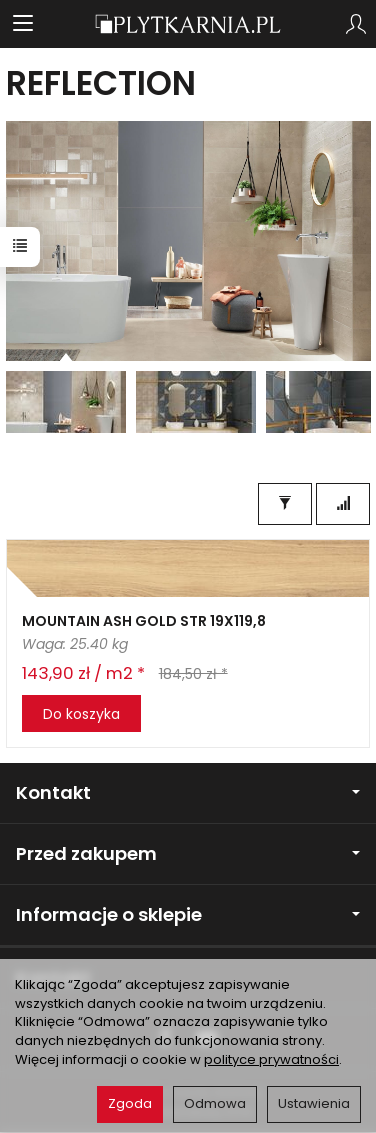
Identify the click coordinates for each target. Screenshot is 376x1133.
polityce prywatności (271, 1059)
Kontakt (188, 792)
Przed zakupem (188, 853)
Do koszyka (81, 714)
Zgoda (130, 1103)
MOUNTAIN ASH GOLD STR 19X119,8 (144, 621)
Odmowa (215, 1103)
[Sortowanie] (343, 504)
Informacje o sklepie (188, 914)
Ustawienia (314, 1103)
